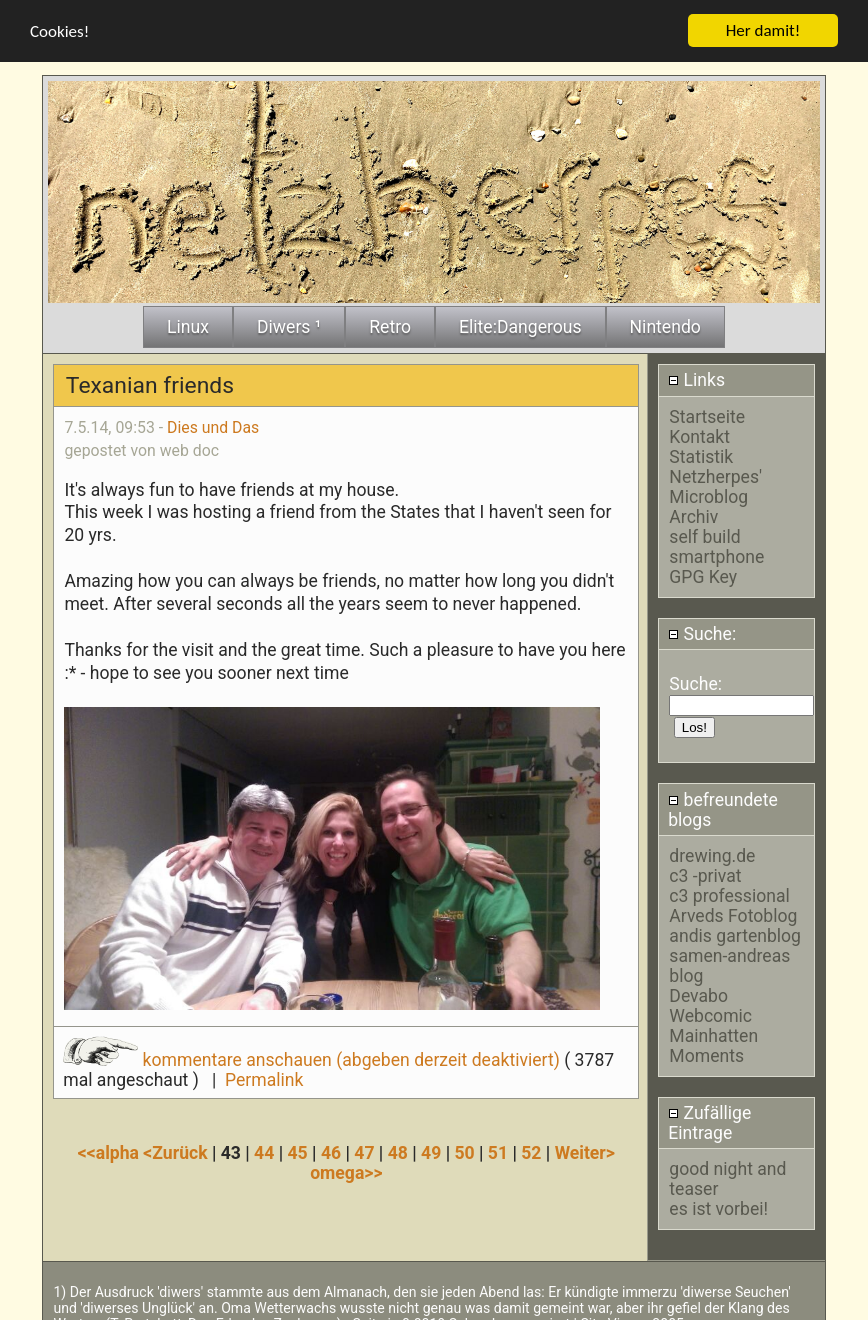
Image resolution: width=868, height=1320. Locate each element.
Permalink (264, 1074)
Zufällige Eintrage (709, 1118)
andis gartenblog (735, 931)
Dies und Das (213, 422)
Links (696, 375)
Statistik (701, 451)
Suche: (702, 629)
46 (331, 1148)
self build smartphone (716, 541)
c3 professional (729, 891)
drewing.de (712, 851)
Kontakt (699, 431)
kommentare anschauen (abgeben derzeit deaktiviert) (313, 1054)
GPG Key (703, 571)
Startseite (707, 411)
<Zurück (177, 1148)
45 (298, 1148)
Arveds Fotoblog (733, 911)
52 (531, 1148)
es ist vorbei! (718, 1204)
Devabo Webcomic (710, 1001)
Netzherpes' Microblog (715, 481)
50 (464, 1148)
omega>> (346, 1168)
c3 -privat (705, 871)
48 (398, 1148)
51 (498, 1148)
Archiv (693, 511)
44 (264, 1148)
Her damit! (763, 25)
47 (364, 1148)
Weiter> (585, 1148)
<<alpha (111, 1148)
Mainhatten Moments (713, 1041)
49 (431, 1148)
